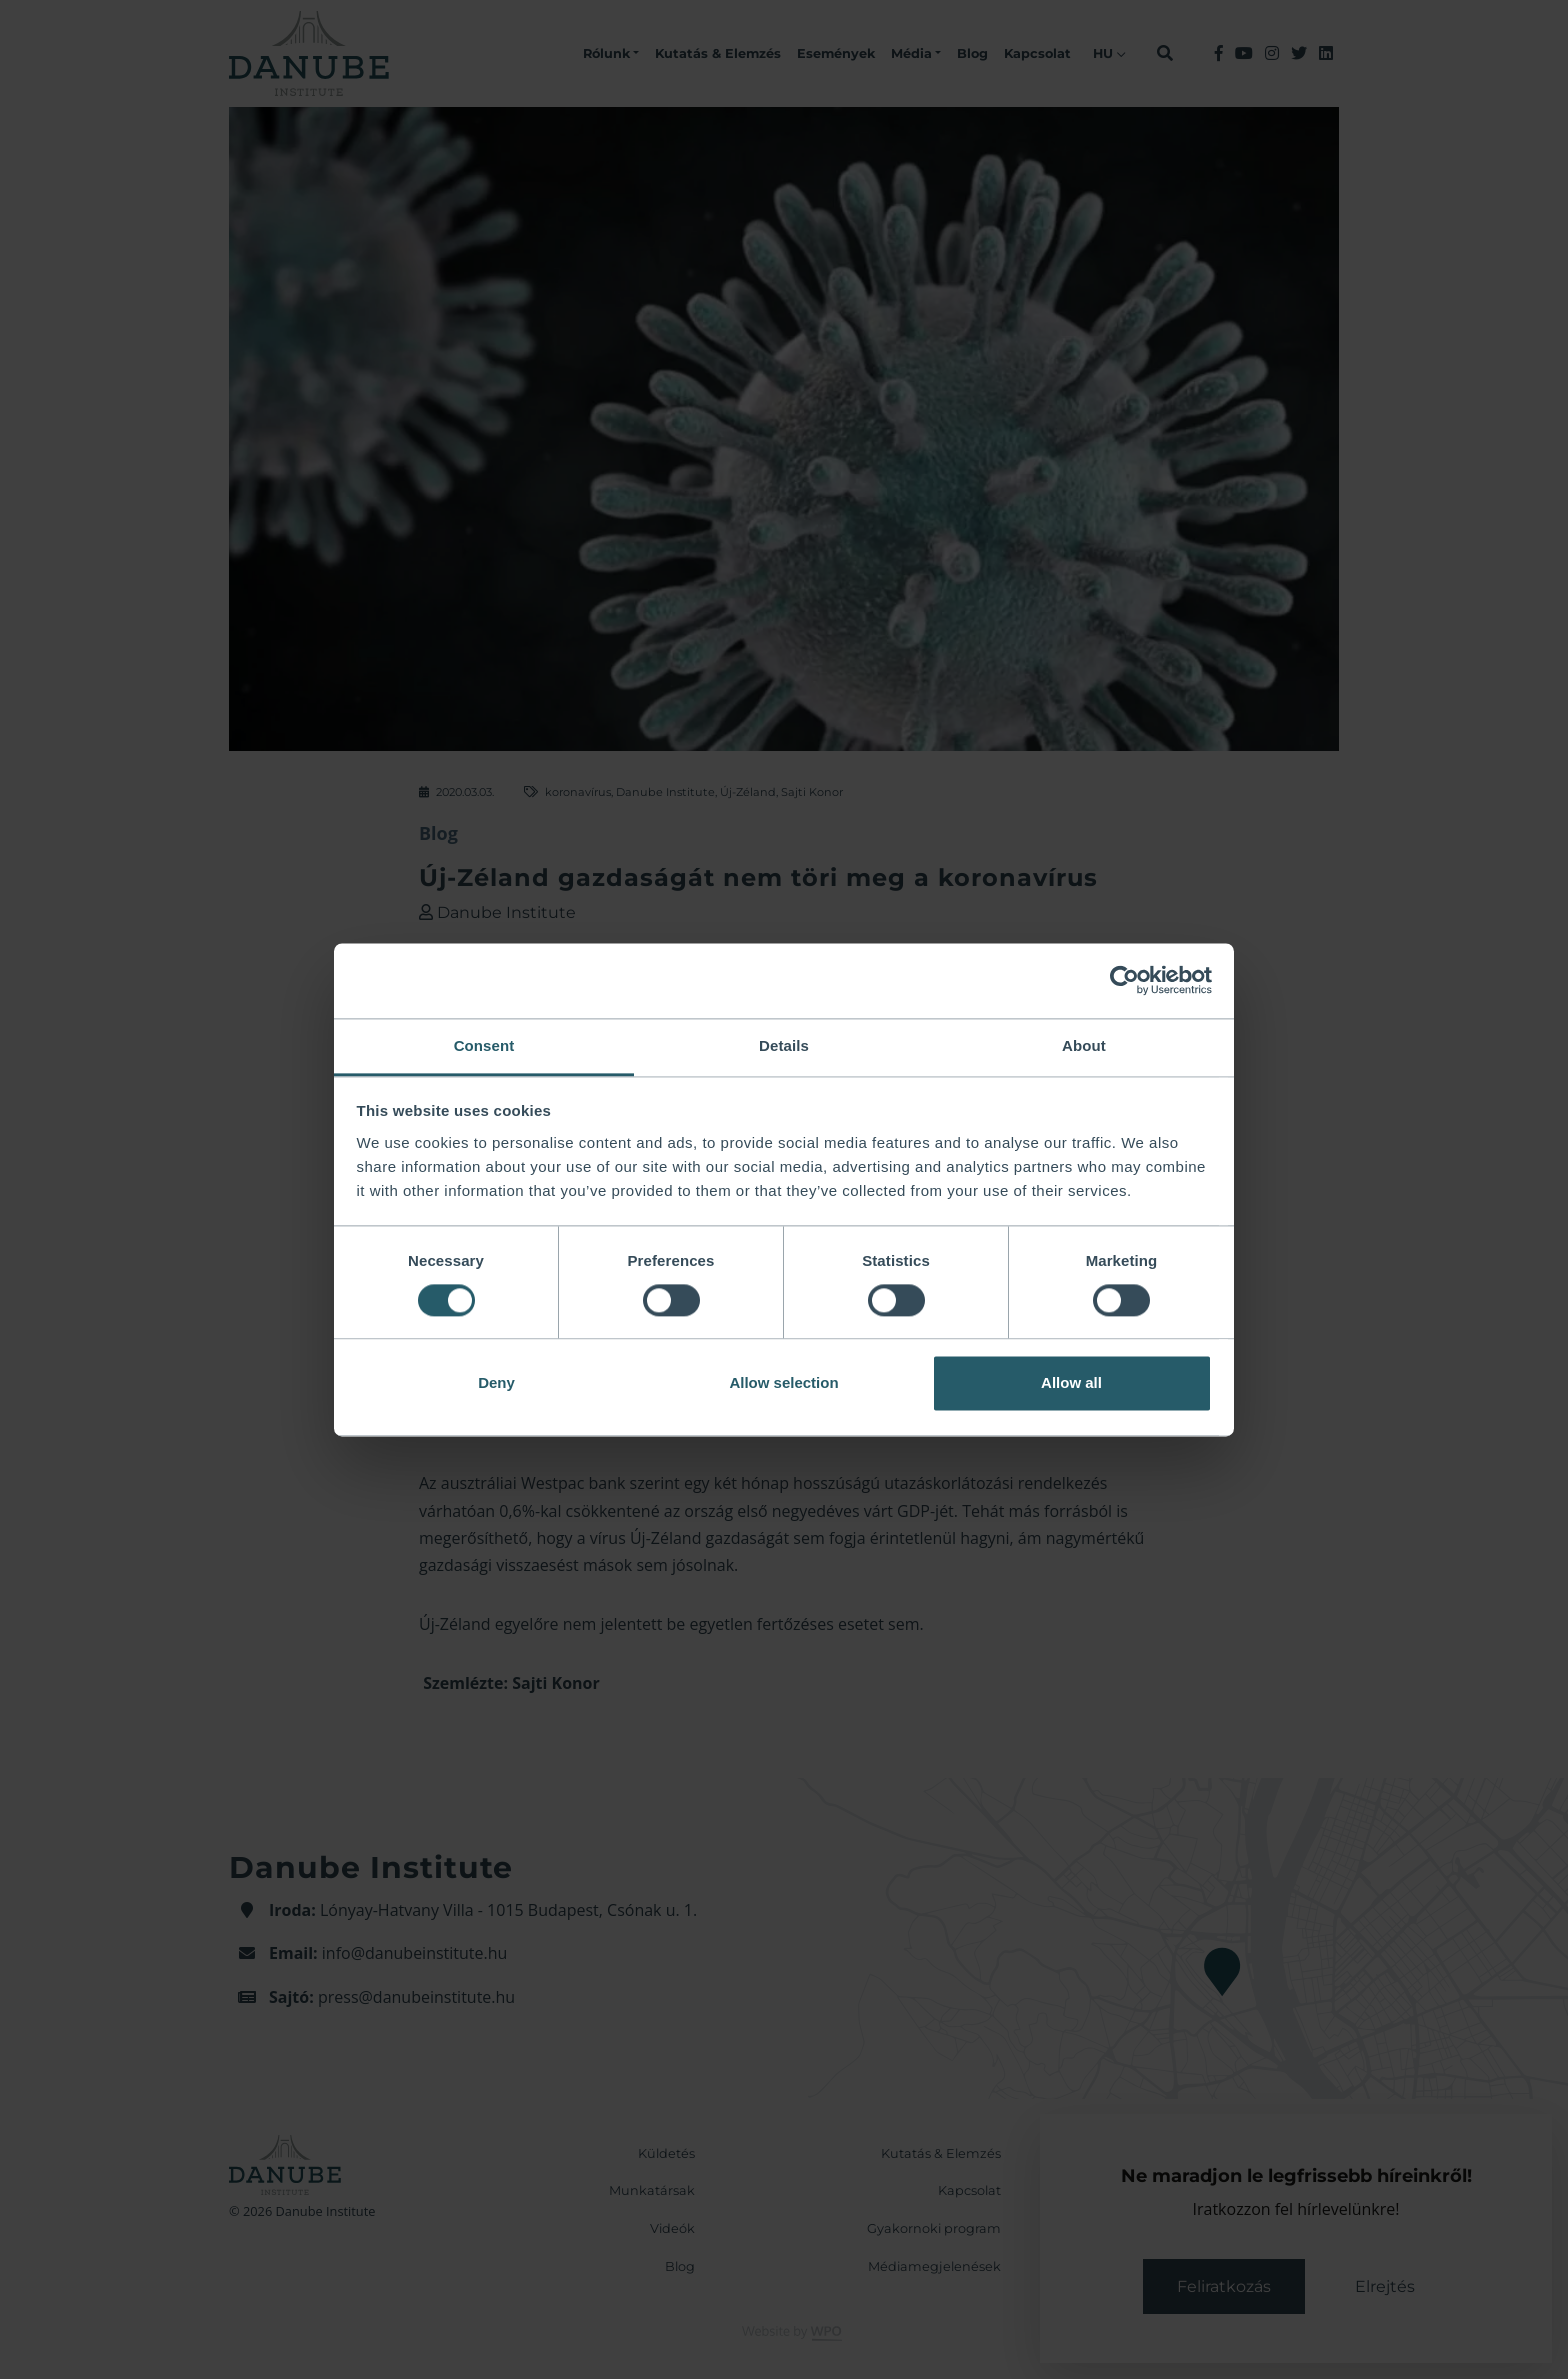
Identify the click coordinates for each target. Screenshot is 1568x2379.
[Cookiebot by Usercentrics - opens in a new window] (1124, 980)
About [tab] (1084, 1045)
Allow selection (783, 1383)
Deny (496, 1383)
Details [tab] (784, 1045)
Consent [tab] (484, 1045)
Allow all (1071, 1383)
